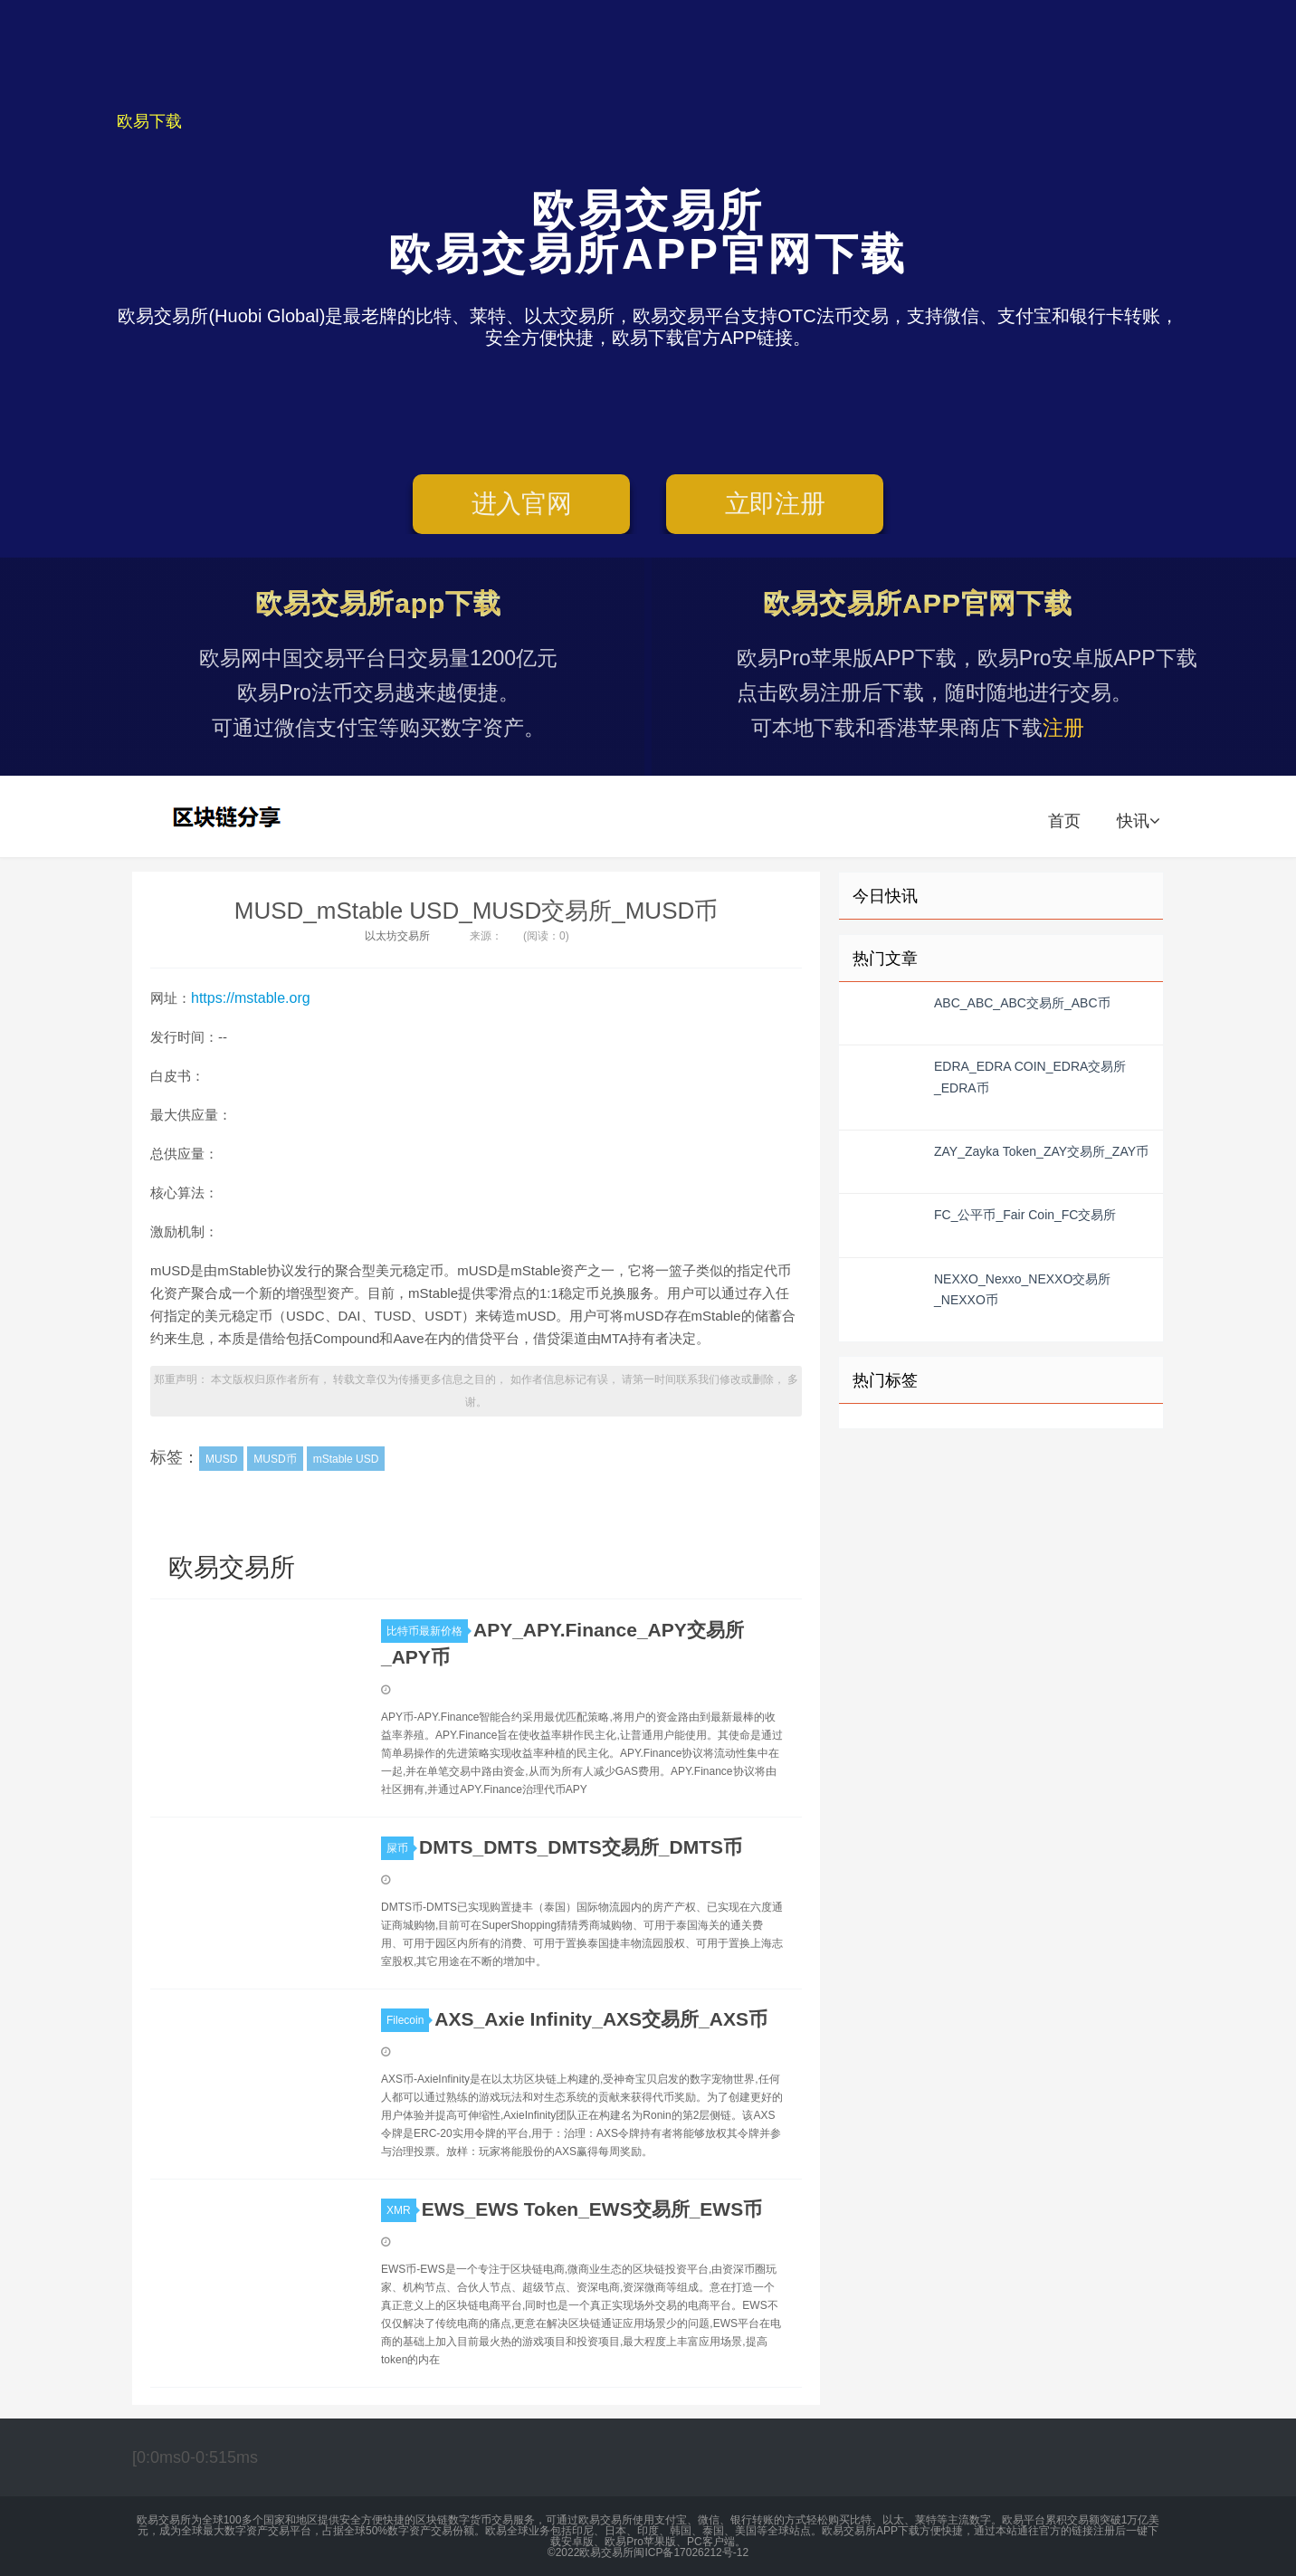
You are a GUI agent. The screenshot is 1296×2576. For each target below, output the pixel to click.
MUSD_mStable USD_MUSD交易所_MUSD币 (476, 910)
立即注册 (775, 504)
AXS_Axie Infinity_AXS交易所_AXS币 (600, 2018)
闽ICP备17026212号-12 (691, 2552)
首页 (1064, 821)
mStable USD (346, 1459)
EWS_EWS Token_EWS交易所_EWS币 (592, 2209)
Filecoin (407, 2020)
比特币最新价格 (427, 1631)
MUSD (221, 1459)
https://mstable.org (250, 998)
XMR (401, 2210)
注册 (1063, 727)
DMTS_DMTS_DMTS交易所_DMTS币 (580, 1847)
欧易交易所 (229, 816)
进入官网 (522, 504)
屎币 (400, 1848)
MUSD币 (274, 1459)
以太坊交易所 (397, 936)
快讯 (1138, 821)
